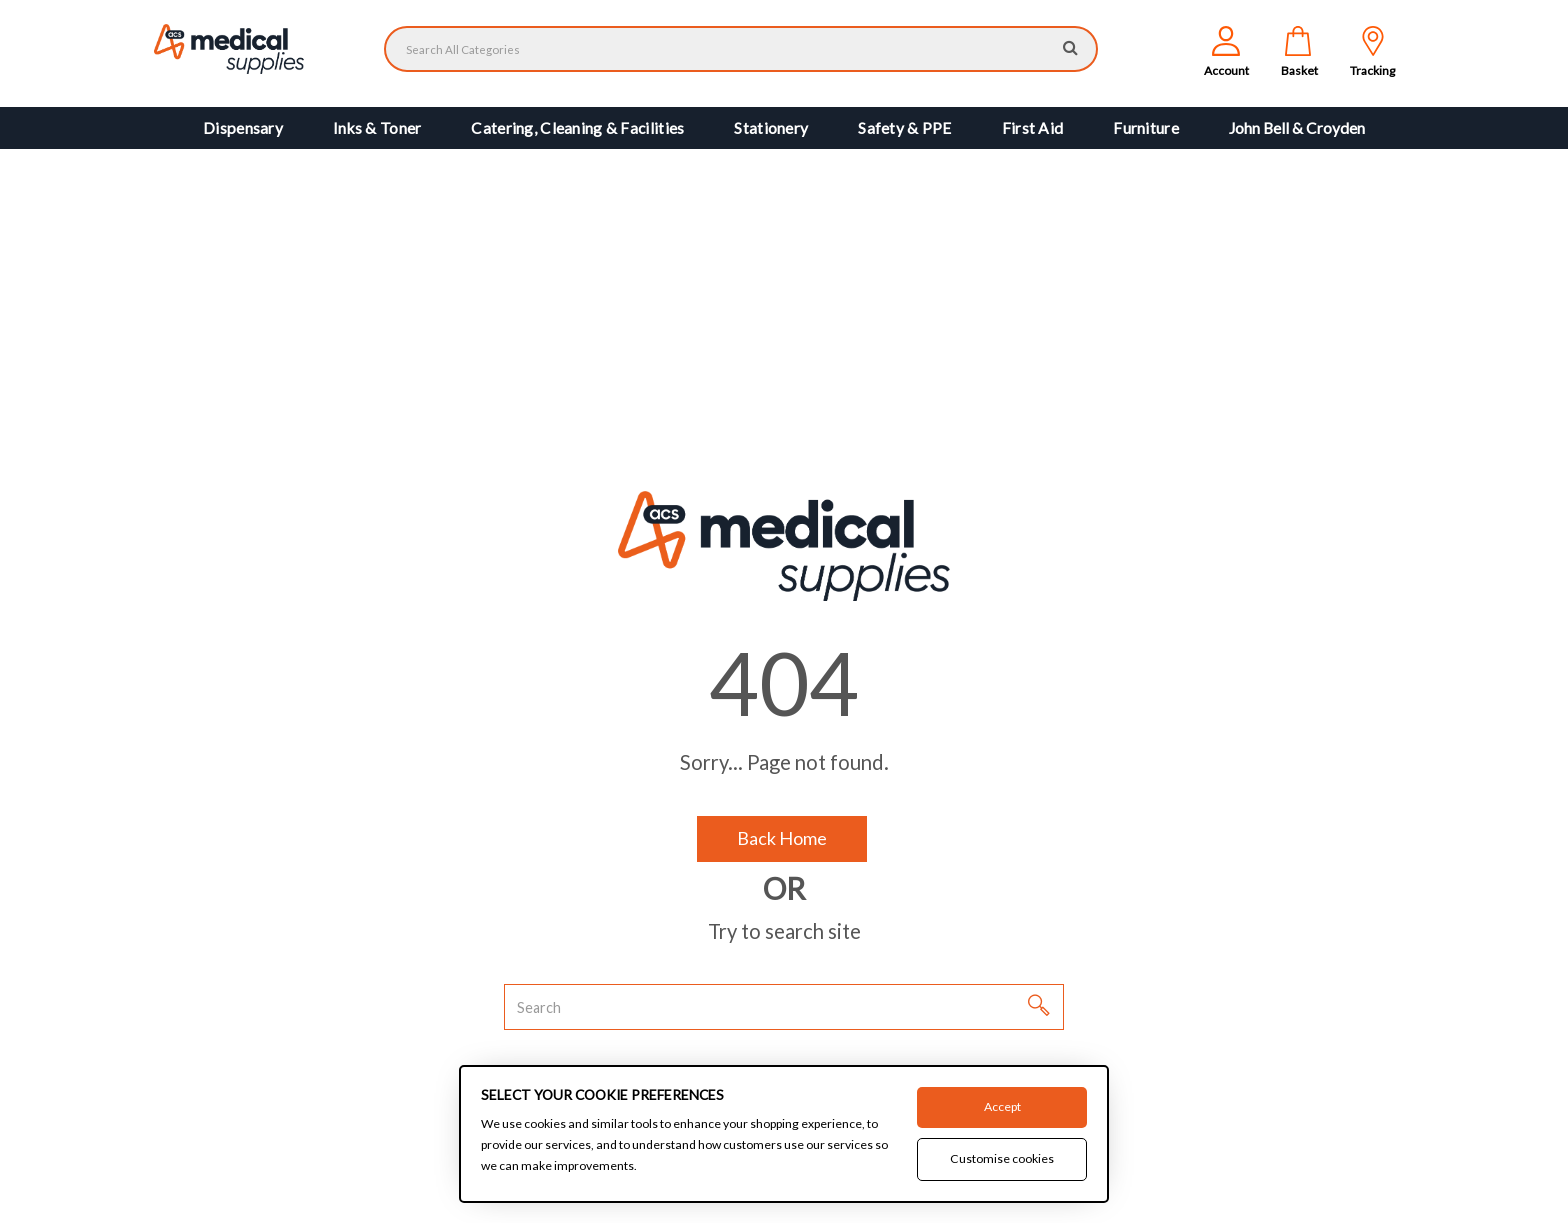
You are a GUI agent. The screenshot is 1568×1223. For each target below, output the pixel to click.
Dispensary (243, 128)
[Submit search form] (1070, 46)
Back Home (782, 838)
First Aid (1033, 128)
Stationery (771, 128)
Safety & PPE (904, 128)
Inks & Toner (377, 128)
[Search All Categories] (741, 49)
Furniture (1146, 128)
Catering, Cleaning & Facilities (577, 128)
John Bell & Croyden (1297, 128)
